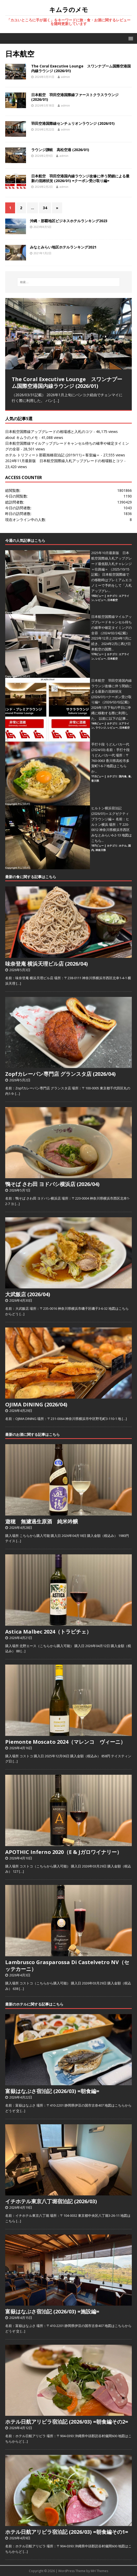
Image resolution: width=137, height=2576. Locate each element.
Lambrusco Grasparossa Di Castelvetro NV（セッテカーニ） (67, 1965)
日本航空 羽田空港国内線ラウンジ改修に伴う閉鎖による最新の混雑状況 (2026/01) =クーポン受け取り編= (80, 178)
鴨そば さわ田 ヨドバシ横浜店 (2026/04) (52, 1184)
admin (65, 77)
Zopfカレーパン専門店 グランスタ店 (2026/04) (60, 1073)
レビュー (100, 600)
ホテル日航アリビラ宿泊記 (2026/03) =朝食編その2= (66, 2421)
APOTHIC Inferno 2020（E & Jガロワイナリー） (63, 1851)
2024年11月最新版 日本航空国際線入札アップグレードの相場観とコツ (64, 460)
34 (45, 207)
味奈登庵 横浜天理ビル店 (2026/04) (46, 963)
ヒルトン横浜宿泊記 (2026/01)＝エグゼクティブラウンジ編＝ (110, 813)
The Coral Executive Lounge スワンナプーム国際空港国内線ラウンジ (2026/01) (81, 68)
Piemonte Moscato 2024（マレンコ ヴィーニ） (65, 1741)
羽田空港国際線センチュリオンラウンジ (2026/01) (73, 123)
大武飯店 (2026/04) (27, 1294)
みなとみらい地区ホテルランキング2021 (63, 247)
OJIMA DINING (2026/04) (36, 1404)
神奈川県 (100, 850)
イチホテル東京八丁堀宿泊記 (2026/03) (51, 2201)
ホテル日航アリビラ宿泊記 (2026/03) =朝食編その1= (66, 2531)
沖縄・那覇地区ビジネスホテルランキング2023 (68, 220)
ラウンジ (100, 727)
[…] (56, 400)
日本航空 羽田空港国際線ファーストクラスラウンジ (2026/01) (75, 97)
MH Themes (99, 2571)
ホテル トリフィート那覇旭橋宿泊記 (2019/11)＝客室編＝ (52, 454)
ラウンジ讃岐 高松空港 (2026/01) (60, 149)
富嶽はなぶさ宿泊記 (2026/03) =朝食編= (52, 2091)
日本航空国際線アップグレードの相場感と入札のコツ (49, 431)
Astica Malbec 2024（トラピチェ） (48, 1631)
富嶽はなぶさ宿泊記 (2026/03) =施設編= (52, 2311)
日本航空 (112, 600)
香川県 (95, 781)
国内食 (123, 776)
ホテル (123, 845)
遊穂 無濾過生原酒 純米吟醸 (41, 1521)
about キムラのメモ (21, 437)
